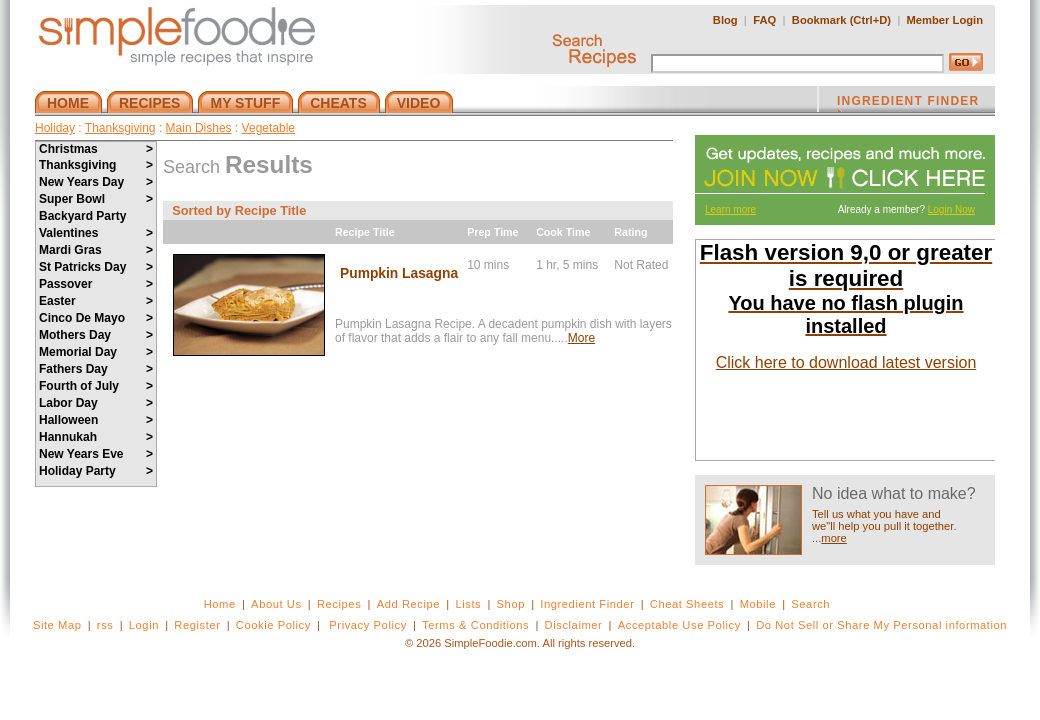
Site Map (57, 625)
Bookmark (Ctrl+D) (841, 20)
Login (144, 625)
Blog (725, 20)
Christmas (96, 149)
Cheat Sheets (687, 604)
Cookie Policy (273, 625)
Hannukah (96, 437)
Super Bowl (96, 199)
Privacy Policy (367, 625)
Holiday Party (96, 471)
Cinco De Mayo (96, 318)
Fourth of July (96, 386)
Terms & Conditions (475, 625)
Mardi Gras (96, 250)
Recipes (339, 604)
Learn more (730, 209)
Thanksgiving (120, 128)
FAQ (764, 20)
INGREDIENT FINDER (908, 103)
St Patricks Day (96, 267)
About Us (276, 604)
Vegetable (268, 128)
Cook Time (563, 232)
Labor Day (96, 403)
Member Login (945, 20)
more (834, 538)
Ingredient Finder (587, 604)
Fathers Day (96, 369)
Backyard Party (82, 216)
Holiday (55, 128)
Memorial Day (96, 352)
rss (105, 625)
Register (197, 625)
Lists (468, 604)
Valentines (96, 233)
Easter (96, 301)
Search (810, 604)
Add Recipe (408, 604)
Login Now (951, 209)
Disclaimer (574, 625)
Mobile (758, 604)
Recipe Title (365, 232)
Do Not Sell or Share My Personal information (881, 625)
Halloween (96, 420)
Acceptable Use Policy (679, 625)
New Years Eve (96, 454)
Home (220, 604)
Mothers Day (96, 335)
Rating (630, 232)
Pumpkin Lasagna (399, 273)
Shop (511, 604)
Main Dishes (199, 128)
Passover (96, 284)
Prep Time (492, 232)
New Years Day (96, 182)
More (581, 338)
